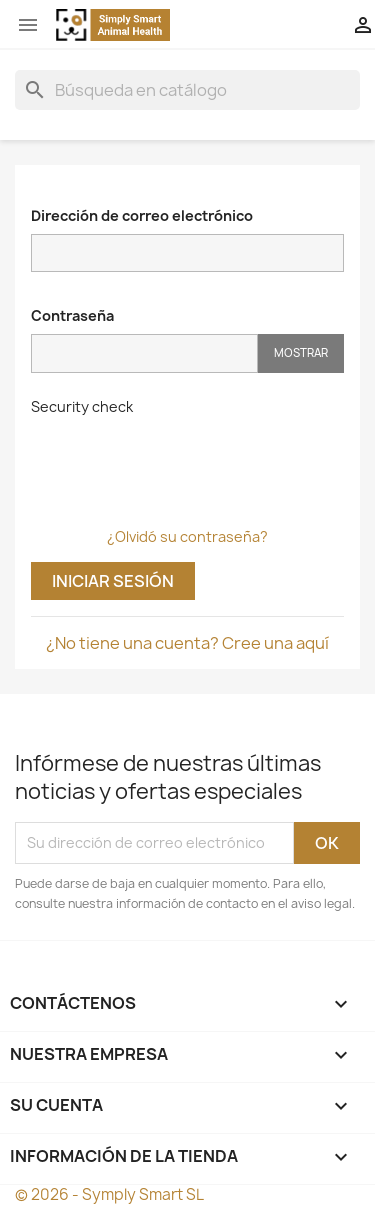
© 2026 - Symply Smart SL (109, 1194)
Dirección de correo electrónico (142, 215)
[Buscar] (187, 90)
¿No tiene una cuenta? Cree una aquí (187, 643)
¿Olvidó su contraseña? (187, 536)
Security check (82, 406)
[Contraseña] (144, 353)
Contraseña (72, 315)
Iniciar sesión (113, 581)
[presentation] (183, 464)
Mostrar (301, 352)
